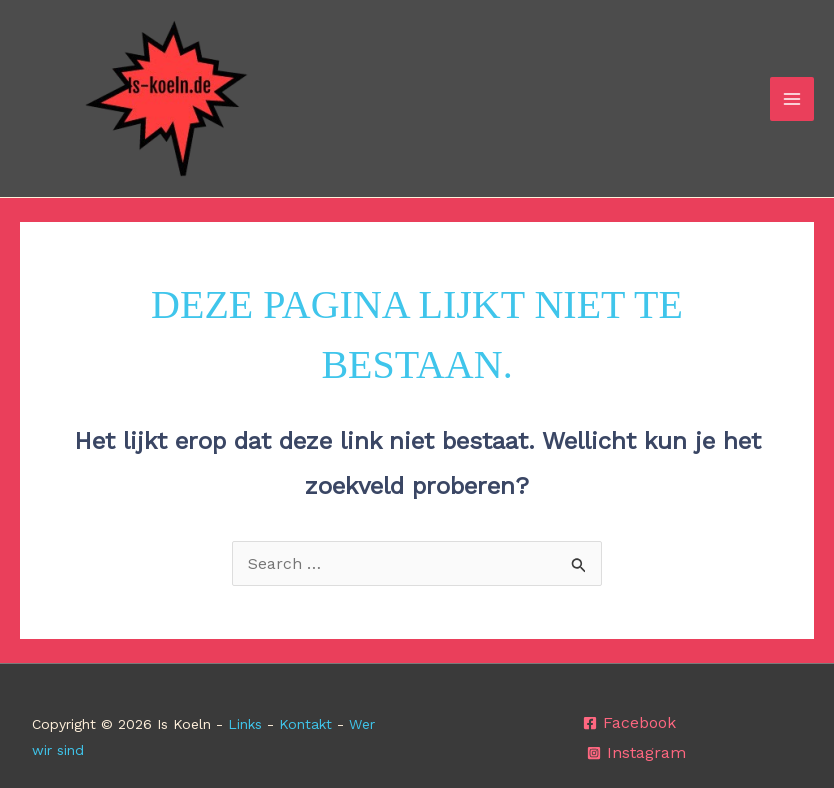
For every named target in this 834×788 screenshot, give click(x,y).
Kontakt (305, 724)
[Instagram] (636, 753)
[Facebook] (629, 723)
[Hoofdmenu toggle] (792, 99)
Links (245, 724)
